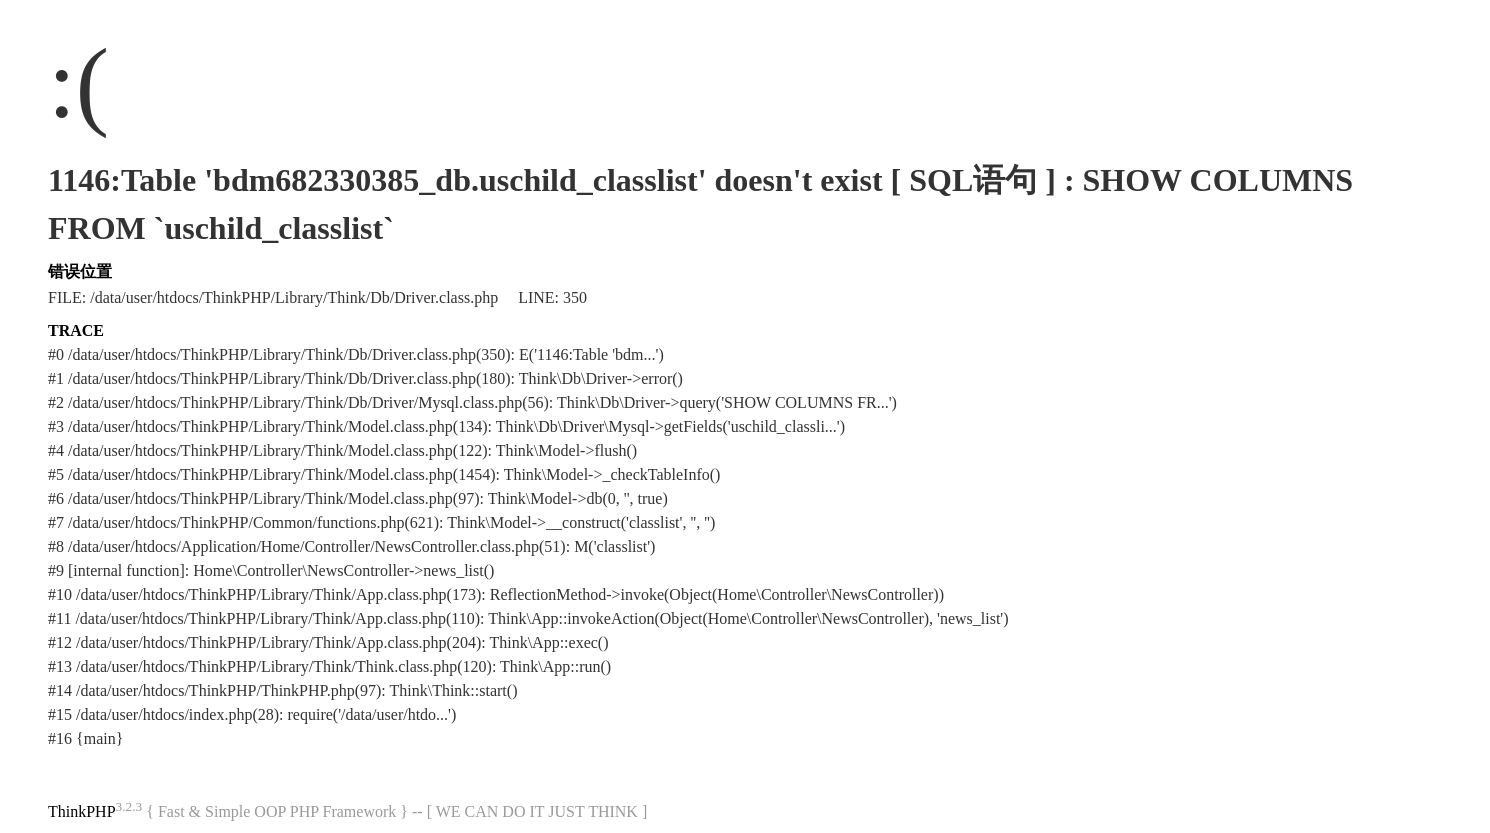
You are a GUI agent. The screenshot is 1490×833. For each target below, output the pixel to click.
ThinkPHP (82, 811)
